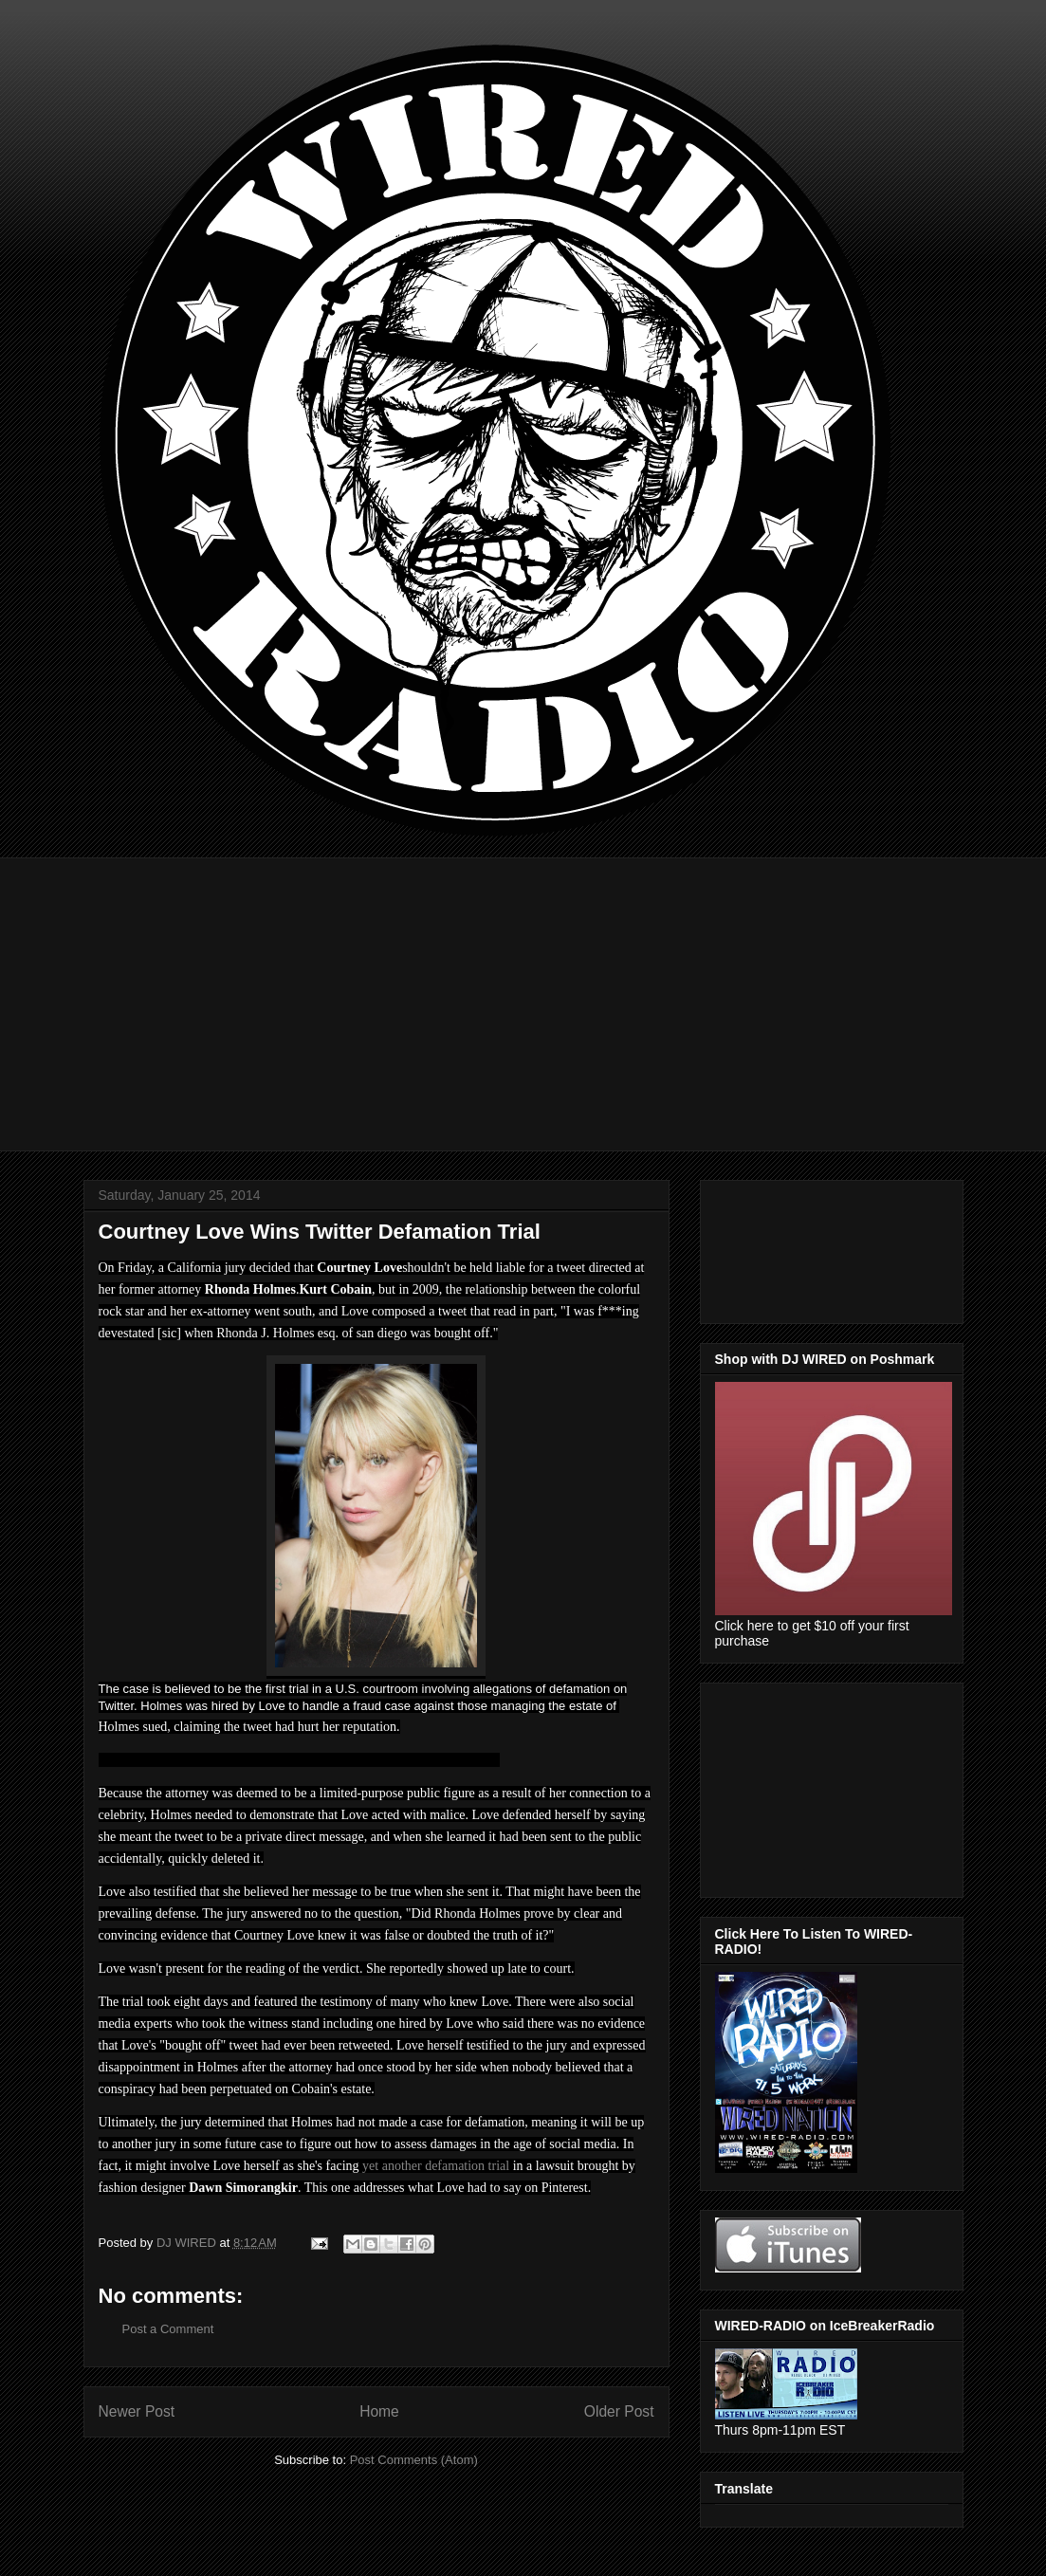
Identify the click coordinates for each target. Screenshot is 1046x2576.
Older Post (619, 2411)
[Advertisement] (523, 990)
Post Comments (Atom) (414, 2460)
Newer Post (137, 2411)
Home (379, 2411)
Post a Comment (168, 2329)
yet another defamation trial (435, 2166)
